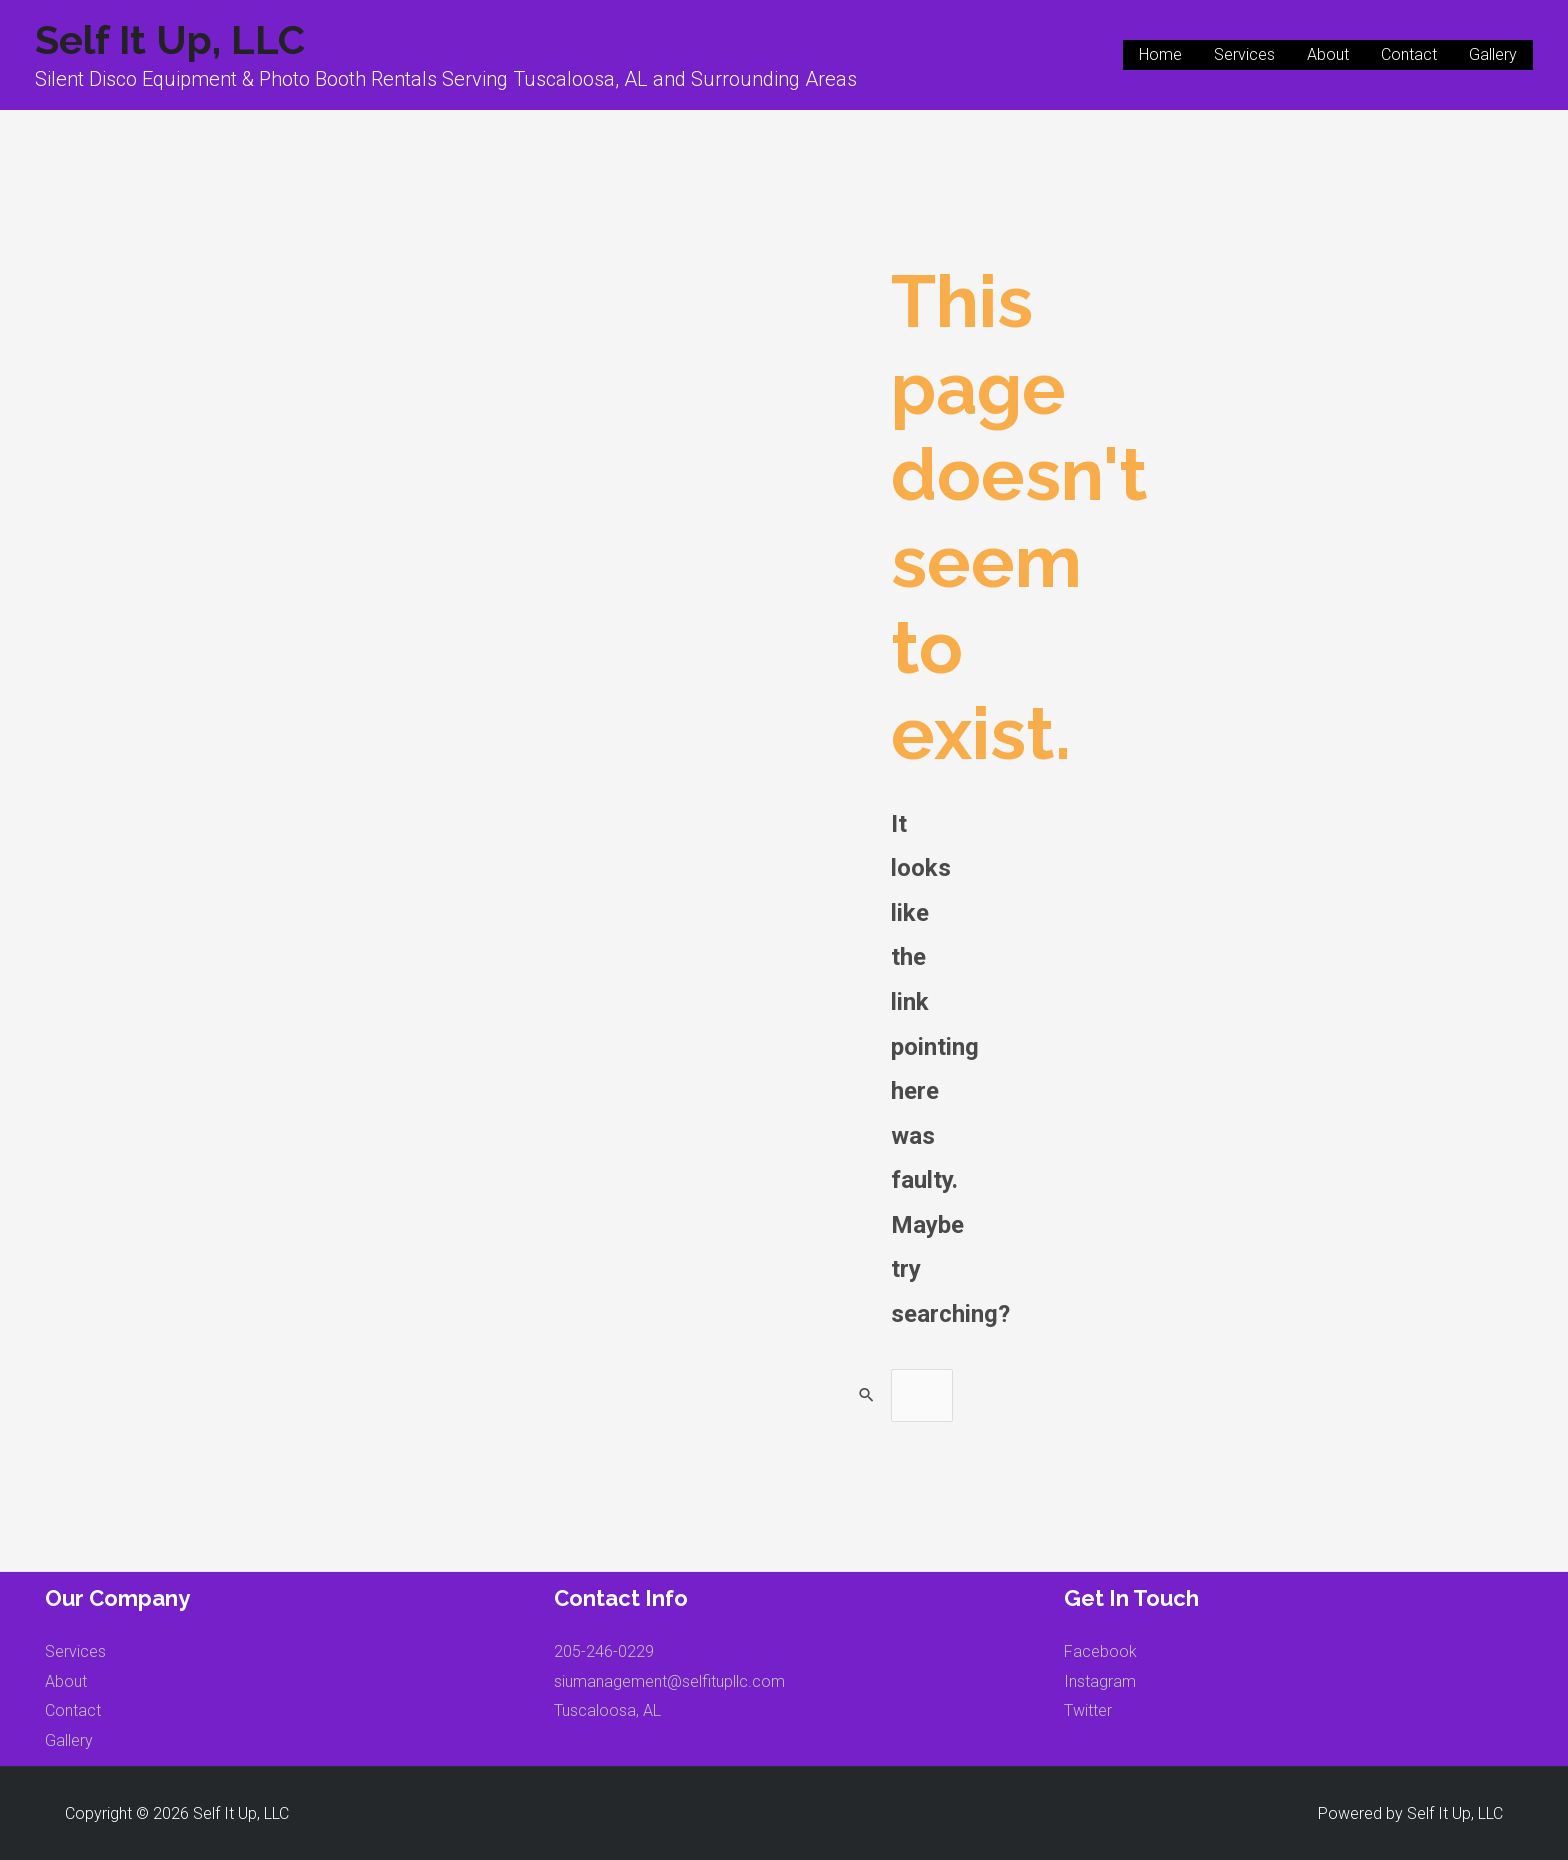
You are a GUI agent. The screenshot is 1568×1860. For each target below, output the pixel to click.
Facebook (1100, 1651)
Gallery (1493, 54)
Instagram (1100, 1681)
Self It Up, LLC (170, 39)
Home (1160, 54)
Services (1244, 54)
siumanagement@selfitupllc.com (669, 1681)
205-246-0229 (604, 1651)
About (1328, 54)
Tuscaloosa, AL (607, 1710)
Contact (1409, 54)
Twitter (1088, 1710)
